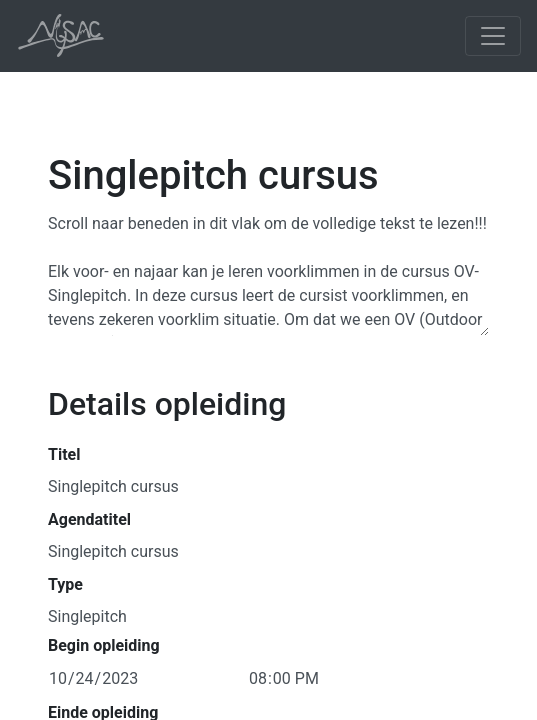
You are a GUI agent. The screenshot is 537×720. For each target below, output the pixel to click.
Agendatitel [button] (89, 519)
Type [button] (65, 584)
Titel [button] (64, 454)
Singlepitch (87, 615)
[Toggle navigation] (493, 36)
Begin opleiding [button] (104, 645)
